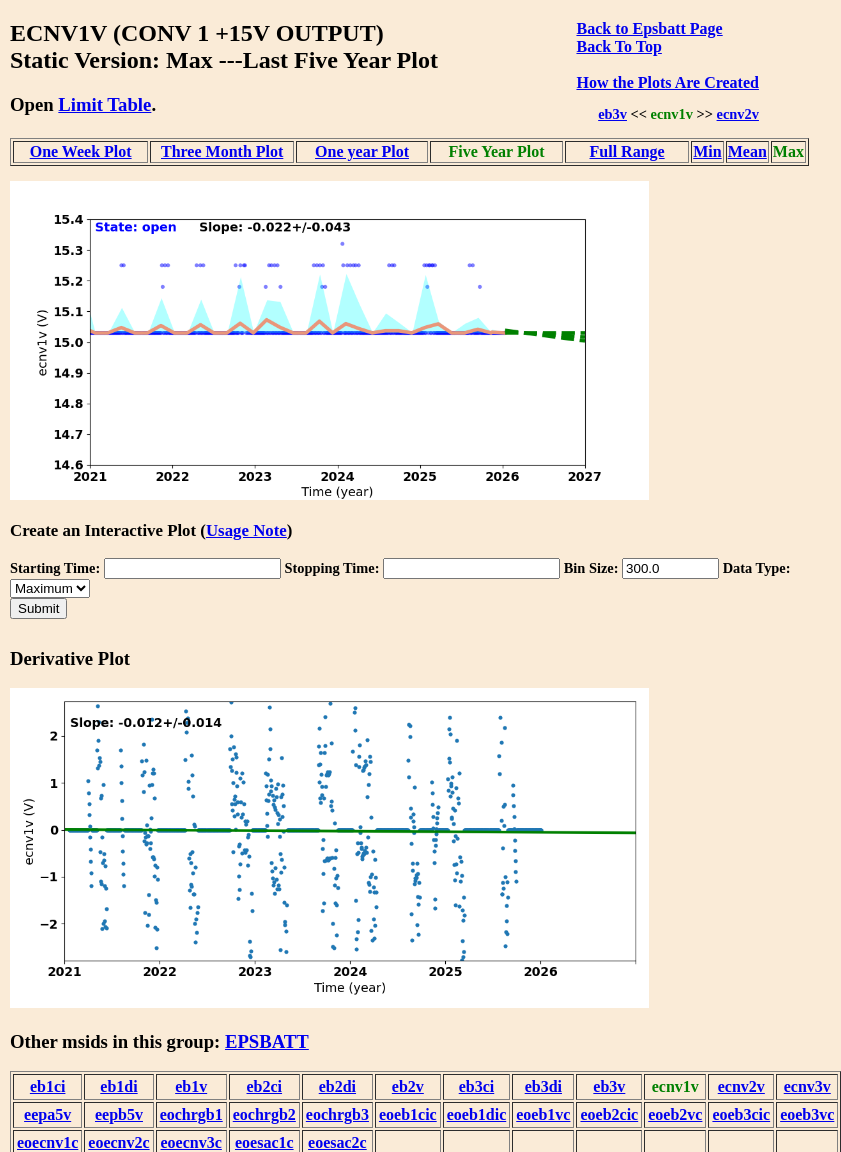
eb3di (543, 1086)
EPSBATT (267, 1041)
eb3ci (477, 1086)
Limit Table (104, 104)
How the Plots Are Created (667, 82)
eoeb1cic (408, 1114)
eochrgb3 (337, 1114)
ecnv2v (738, 114)
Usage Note (246, 530)
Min (707, 151)
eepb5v (119, 1114)
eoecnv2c (118, 1142)
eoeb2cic (609, 1114)
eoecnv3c (191, 1142)
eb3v (612, 114)
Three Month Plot (222, 151)
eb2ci (265, 1086)
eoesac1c (264, 1142)
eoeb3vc (807, 1114)
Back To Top (618, 46)
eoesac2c (337, 1142)
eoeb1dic (477, 1114)
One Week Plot (81, 151)
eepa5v (47, 1114)
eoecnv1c (47, 1142)
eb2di (337, 1086)
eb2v (408, 1086)
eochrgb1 (191, 1114)
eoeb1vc (543, 1114)
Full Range (627, 151)
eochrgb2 (264, 1114)
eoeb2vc (675, 1114)
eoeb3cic (741, 1114)
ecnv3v (807, 1086)
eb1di (118, 1086)
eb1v (191, 1086)
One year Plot (362, 151)
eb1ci (48, 1086)
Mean (747, 151)
